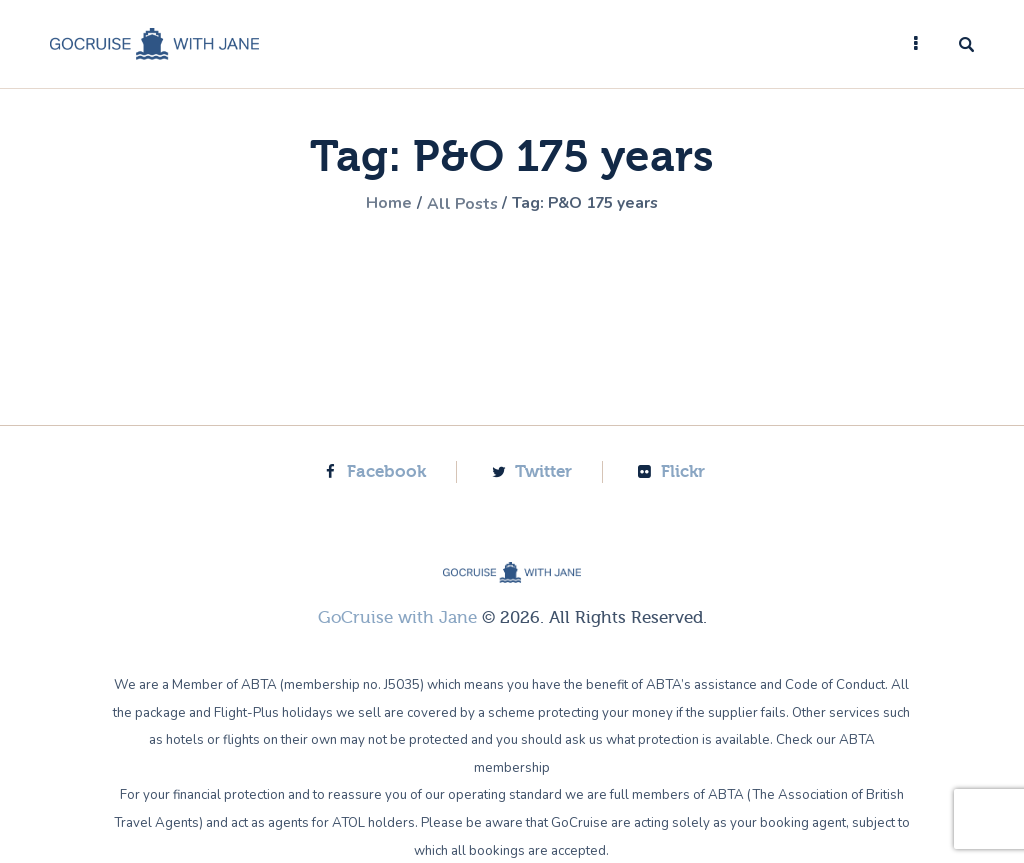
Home (384, 204)
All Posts (459, 204)
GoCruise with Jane (397, 616)
